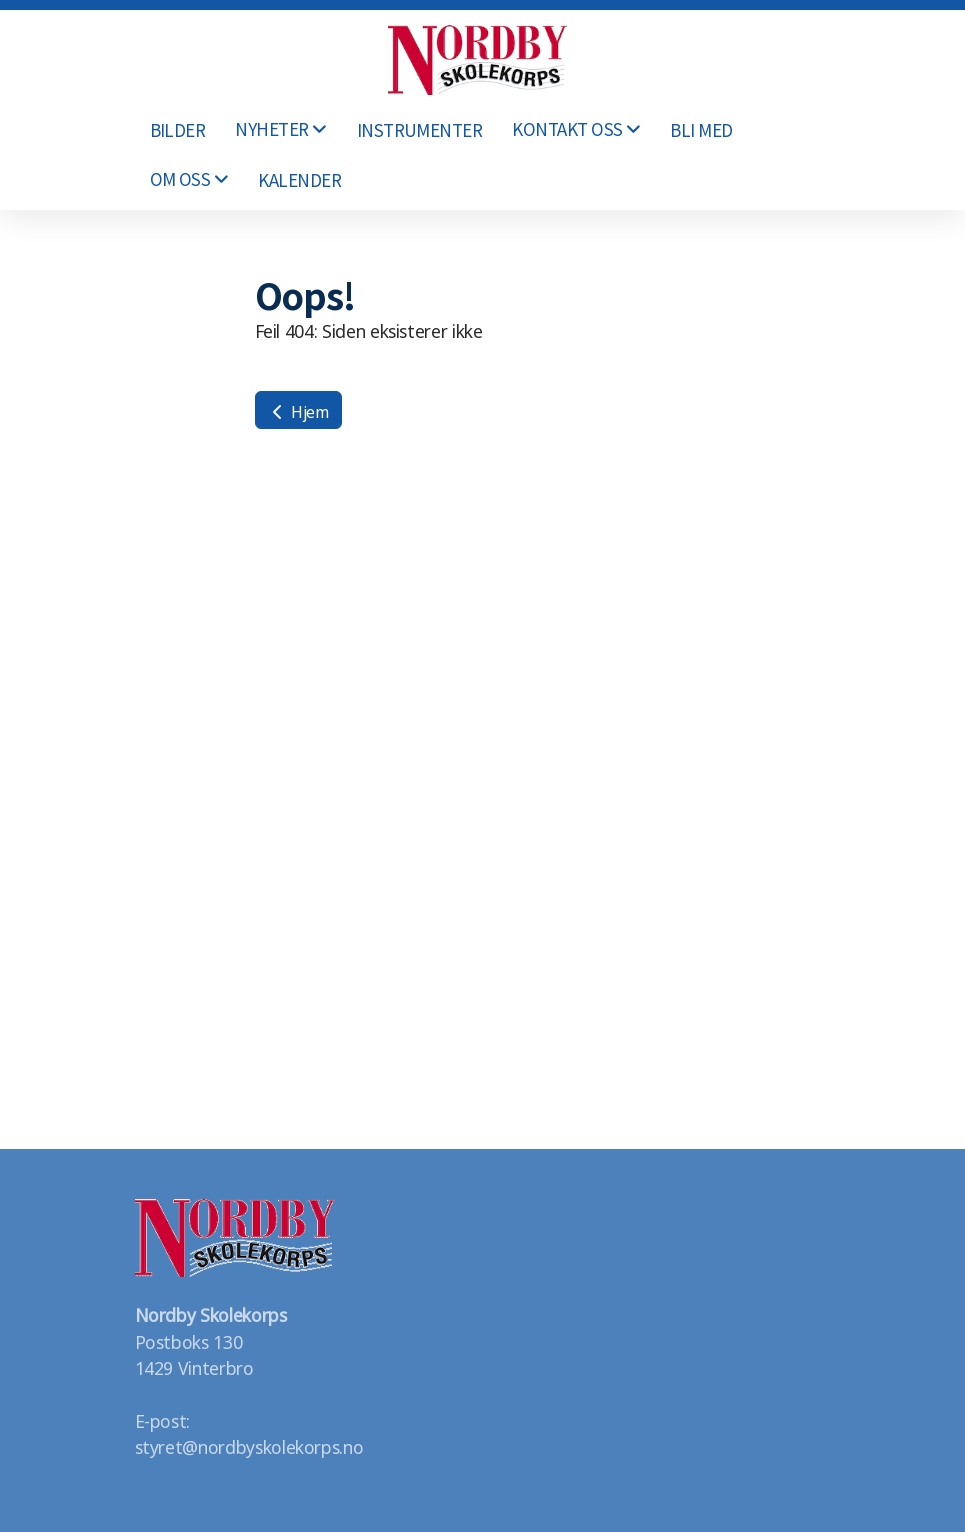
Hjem (298, 410)
